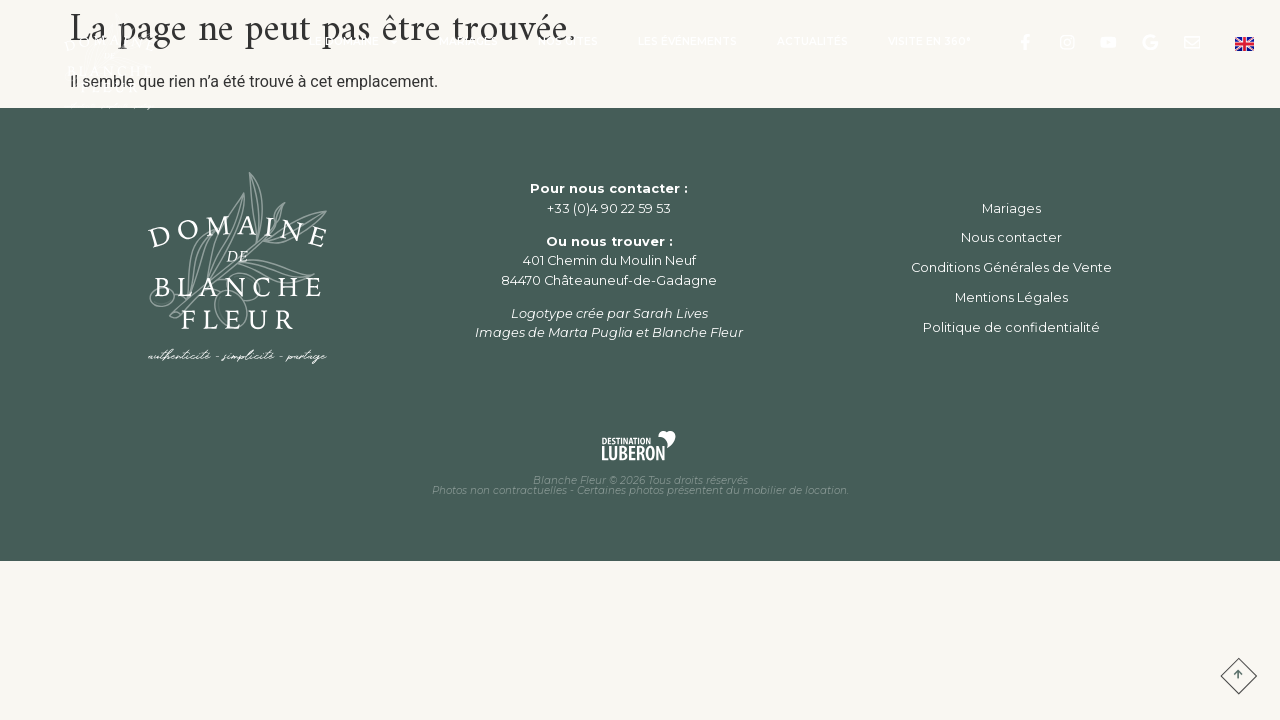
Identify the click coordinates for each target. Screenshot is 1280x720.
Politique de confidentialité (1011, 327)
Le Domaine (354, 42)
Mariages (468, 41)
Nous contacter (1011, 237)
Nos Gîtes (568, 41)
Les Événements (687, 41)
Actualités (812, 41)
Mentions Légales (1011, 297)
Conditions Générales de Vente (1011, 267)
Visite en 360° (929, 41)
